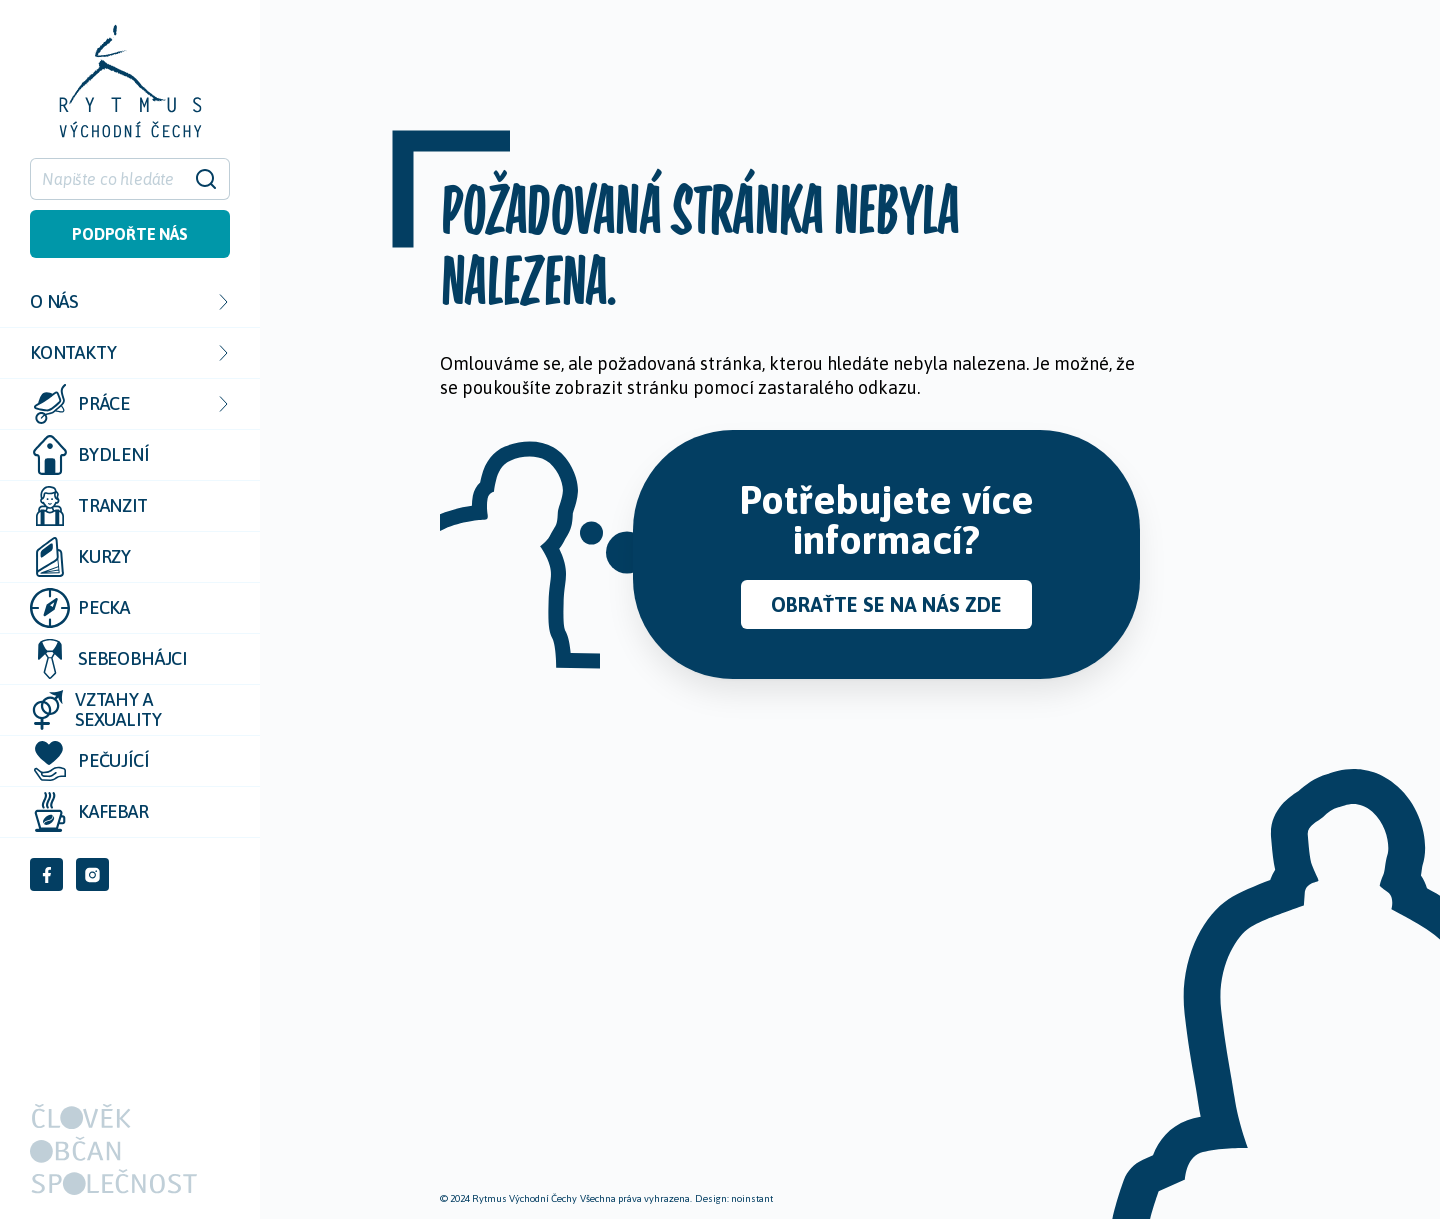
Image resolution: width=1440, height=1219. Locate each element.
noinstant (752, 1198)
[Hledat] (118, 179)
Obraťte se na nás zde (886, 604)
